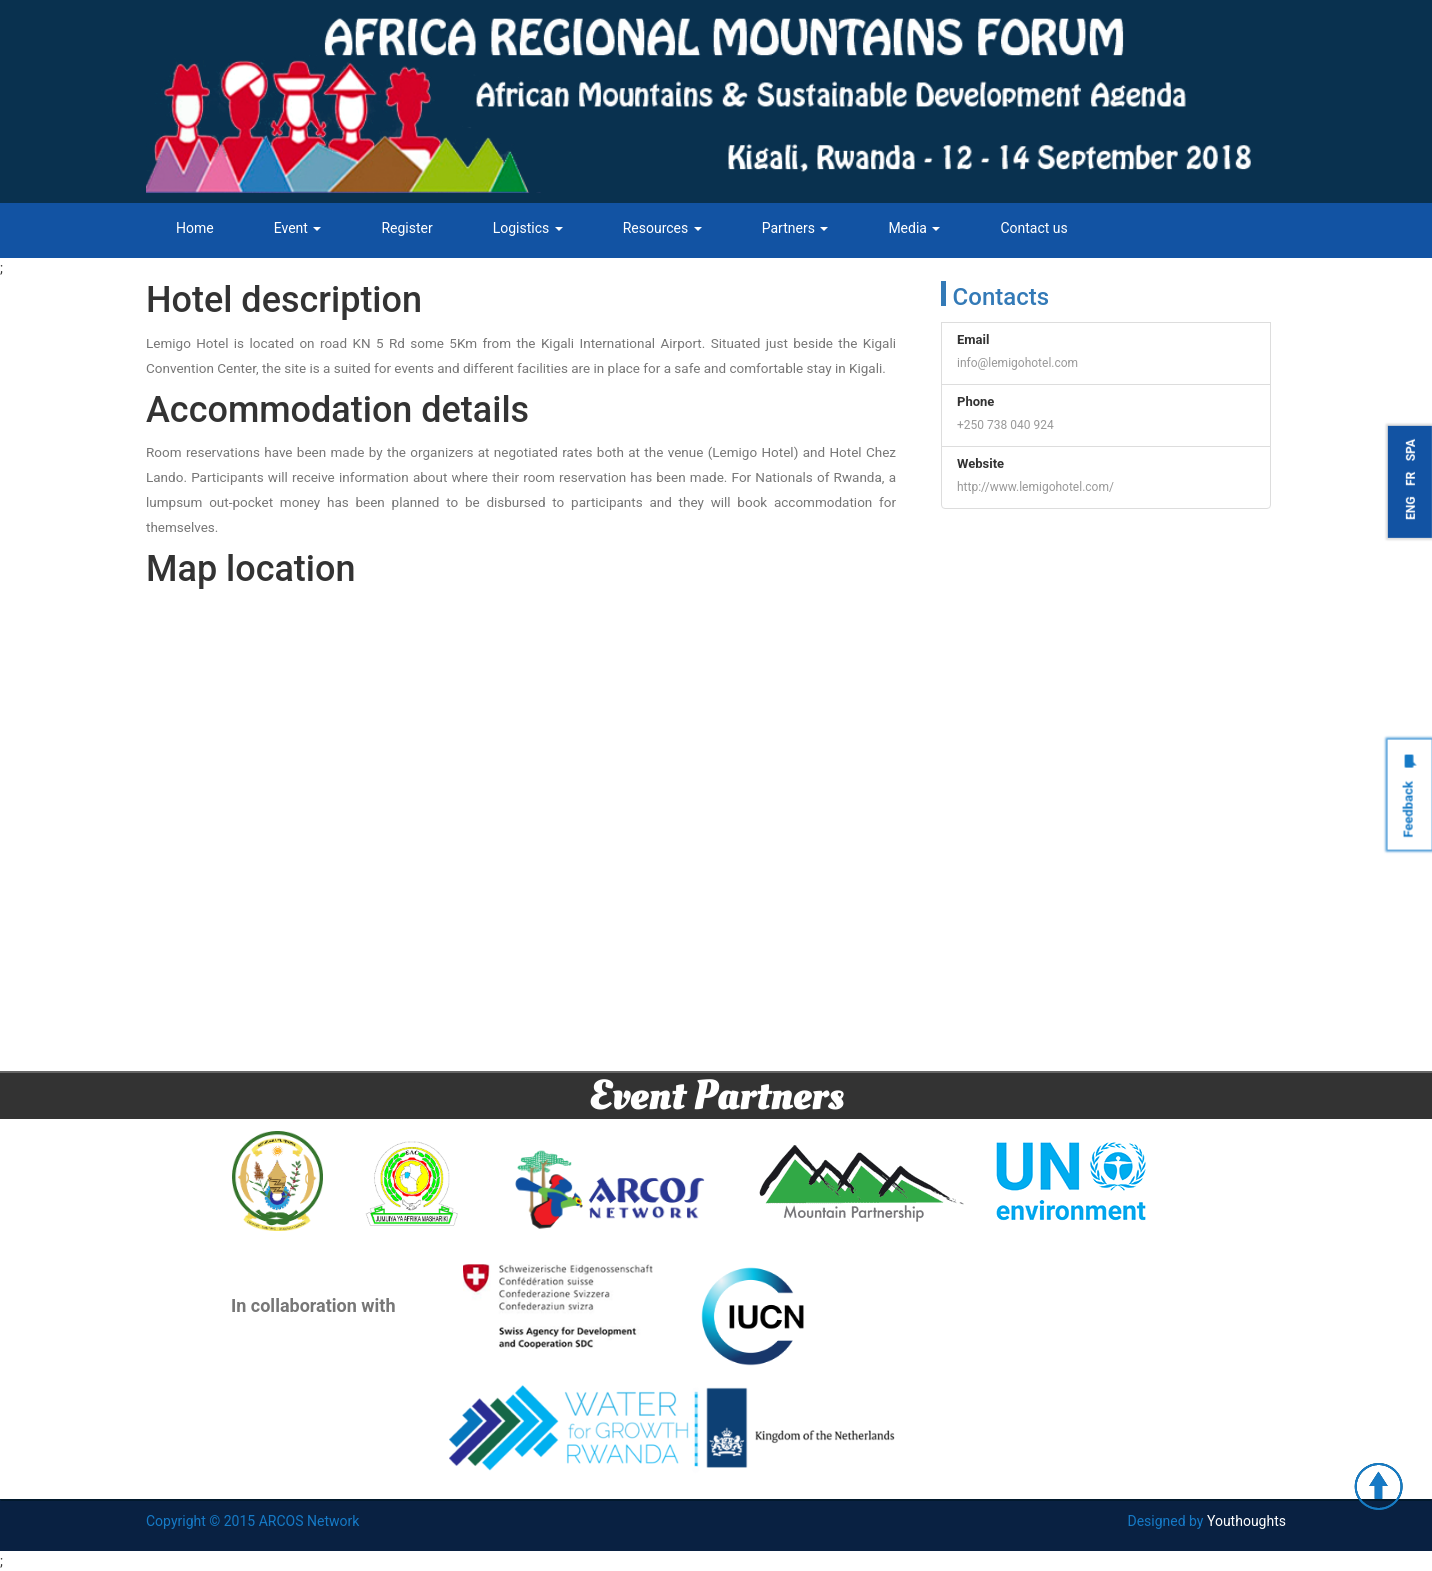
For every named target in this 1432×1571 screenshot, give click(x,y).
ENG (1411, 508)
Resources (662, 228)
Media (914, 228)
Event (298, 228)
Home (195, 228)
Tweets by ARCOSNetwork (1023, 540)
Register (406, 228)
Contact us (1033, 228)
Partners (795, 228)
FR (1411, 479)
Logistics (528, 228)
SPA (1411, 450)
